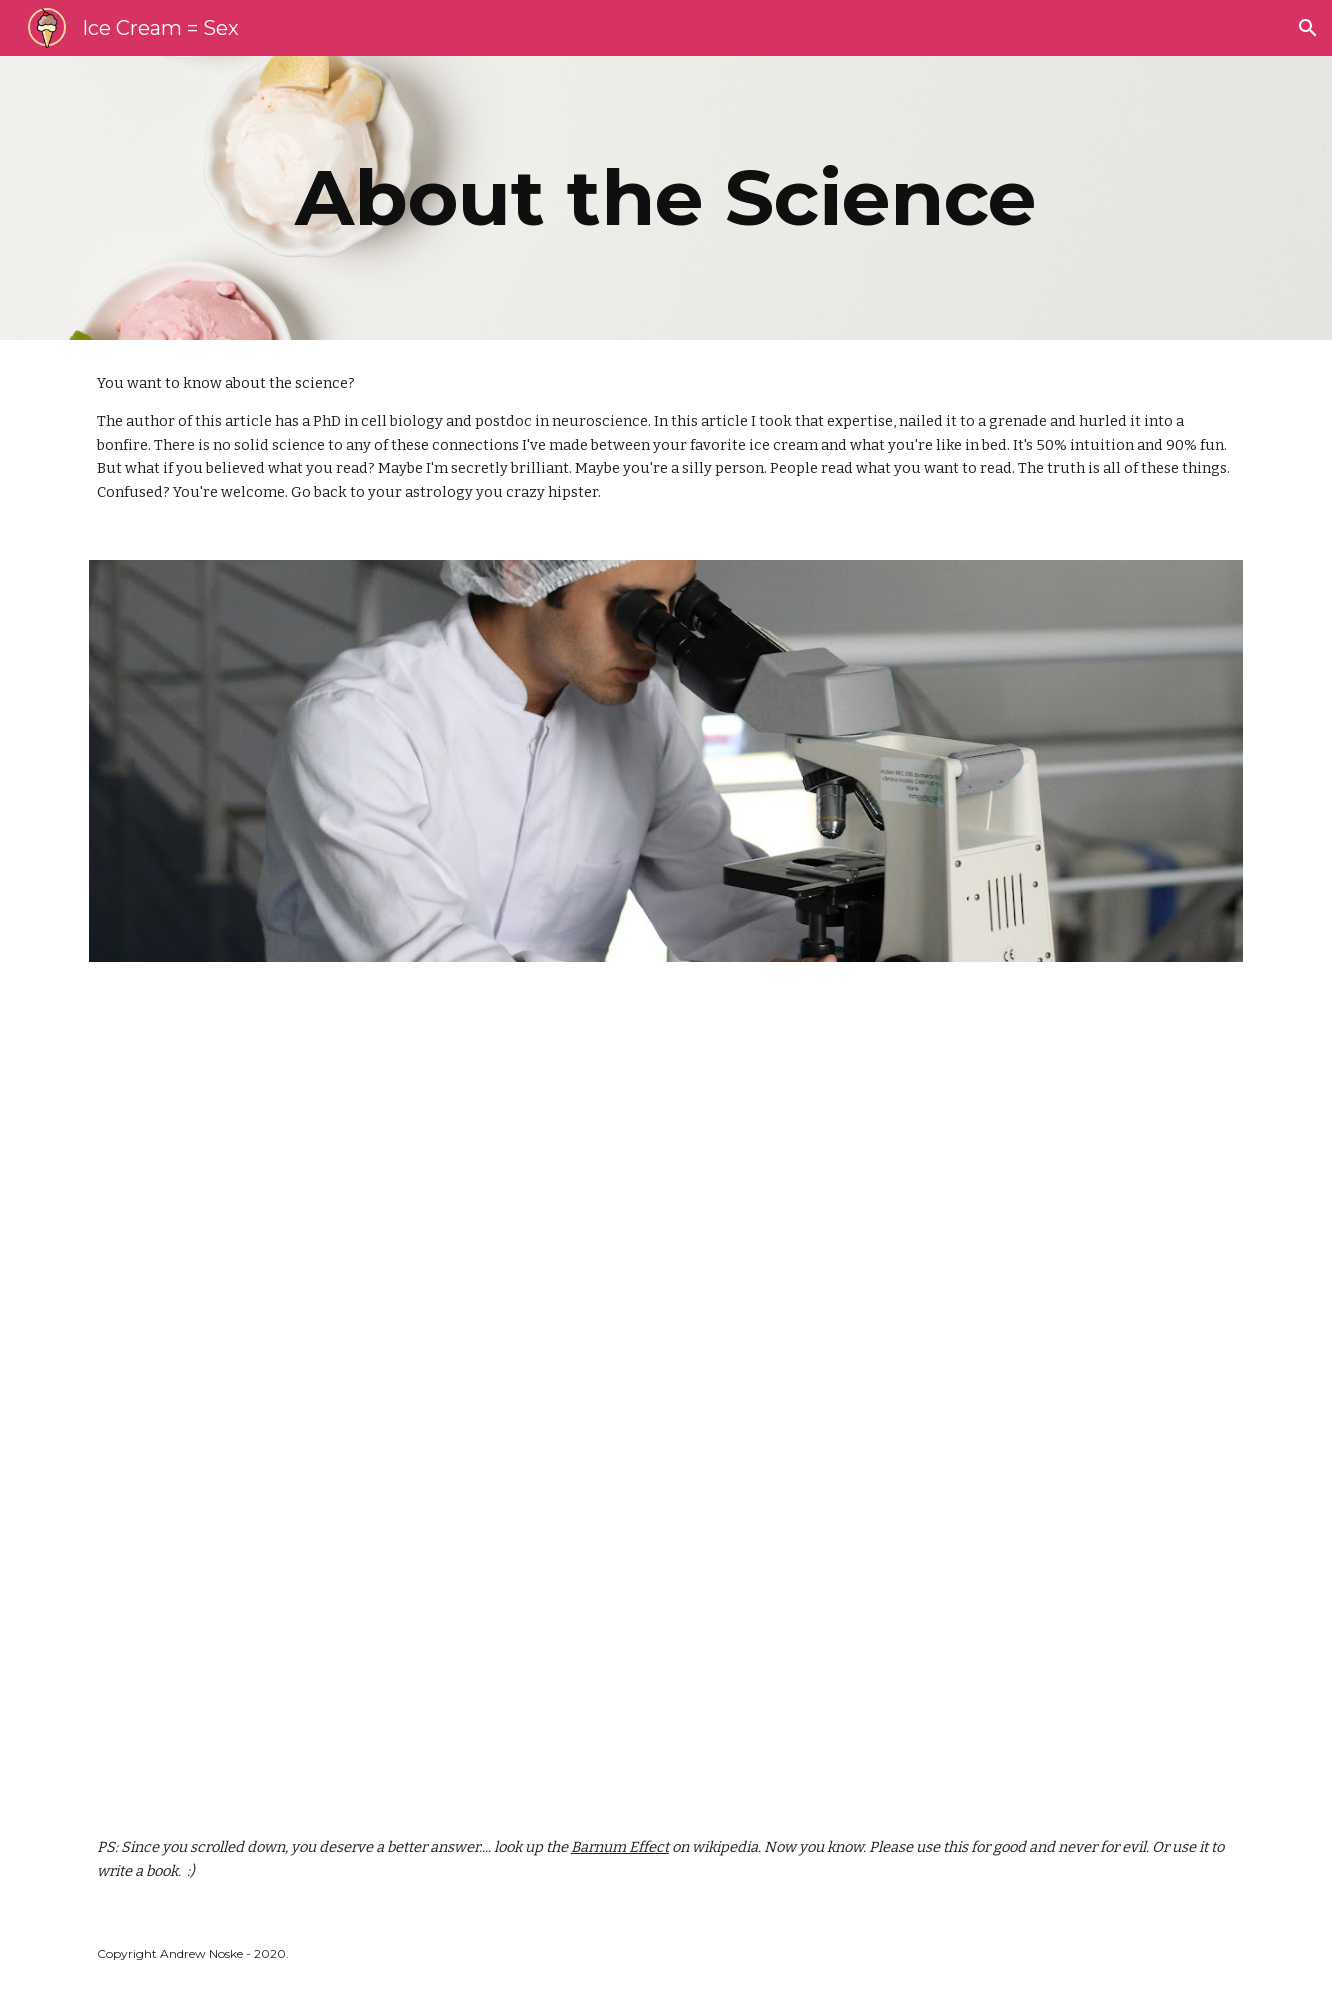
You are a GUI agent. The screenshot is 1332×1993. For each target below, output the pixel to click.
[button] (1308, 28)
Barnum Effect (620, 1847)
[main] (666, 198)
